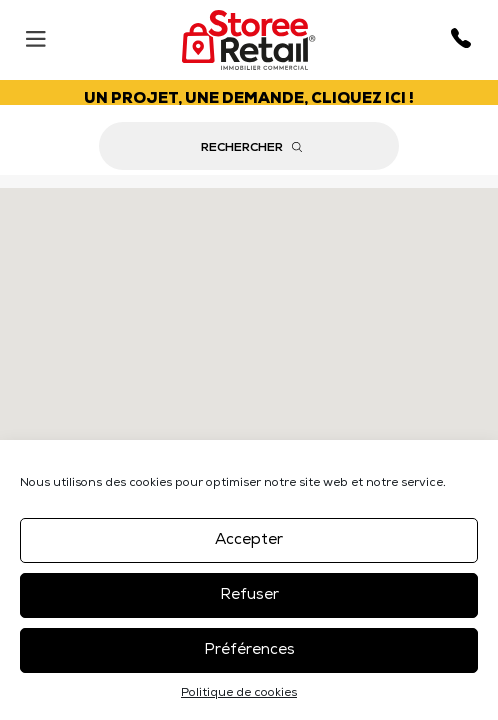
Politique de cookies (239, 694)
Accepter (249, 540)
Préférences (249, 650)
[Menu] (35, 34)
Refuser (249, 595)
